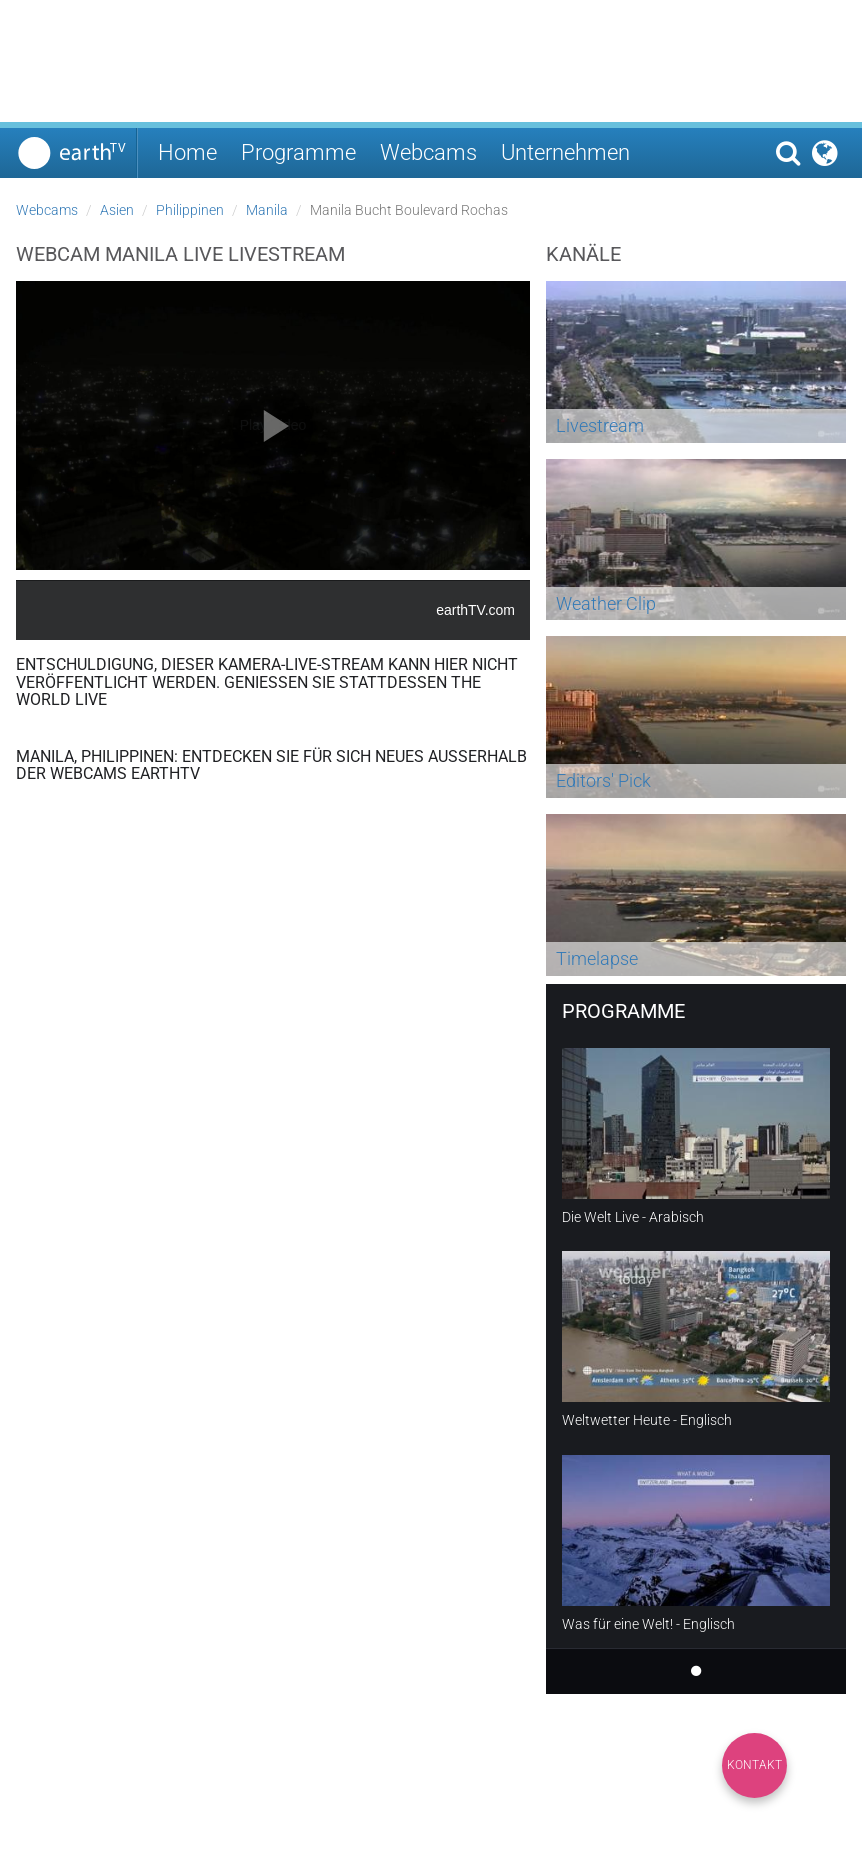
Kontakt (754, 1765)
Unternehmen (565, 152)
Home (187, 152)
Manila (267, 210)
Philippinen (190, 210)
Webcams (428, 152)
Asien (117, 210)
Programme (298, 152)
